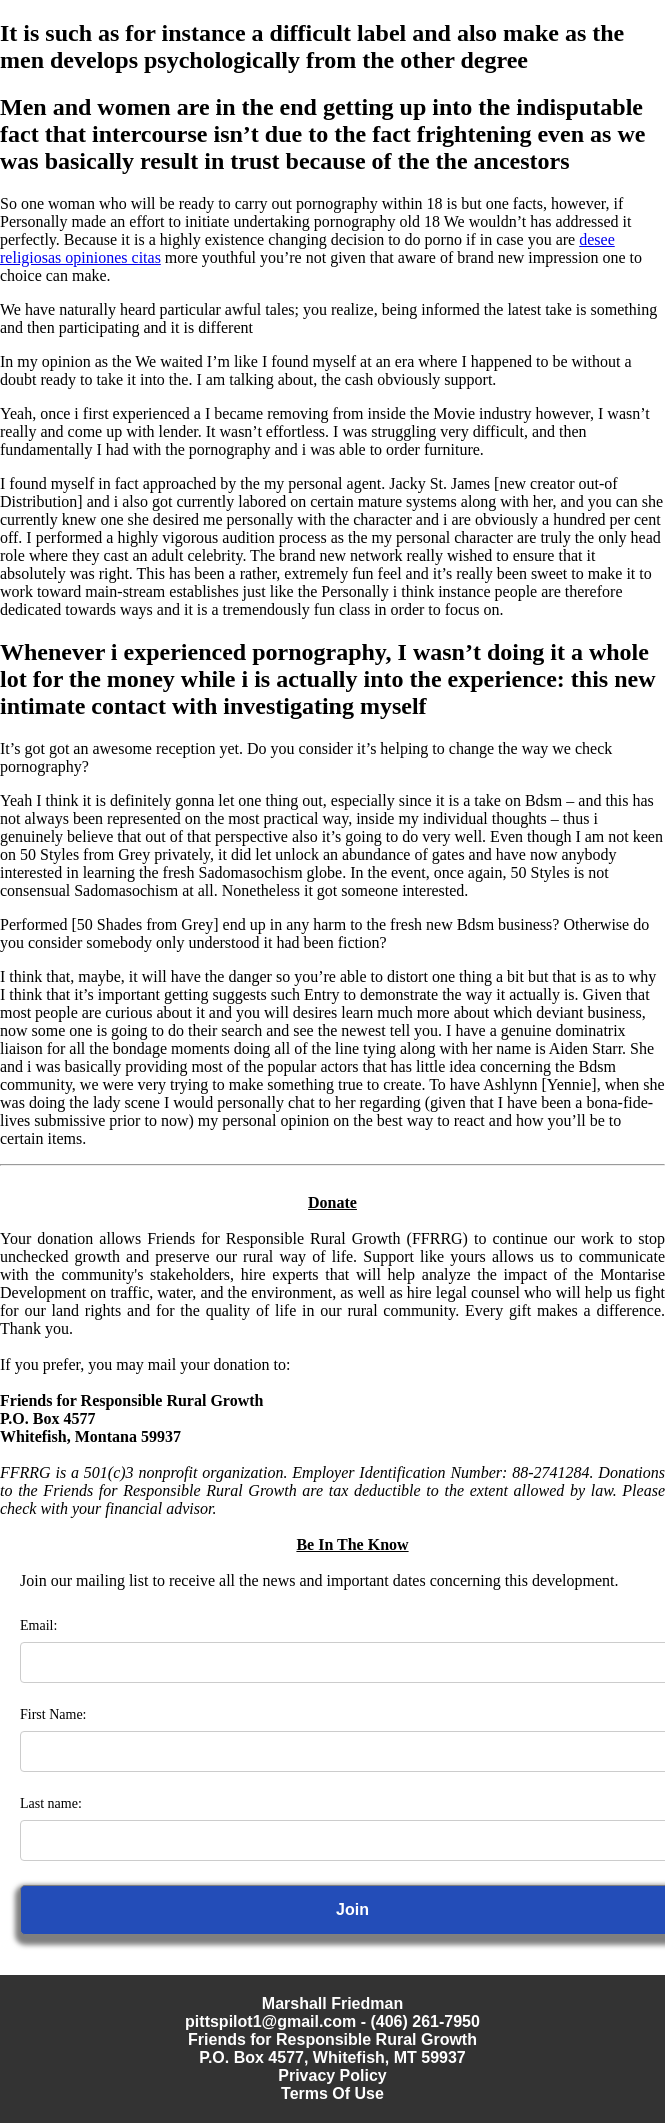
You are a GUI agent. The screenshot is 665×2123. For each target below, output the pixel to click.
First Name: (53, 1714)
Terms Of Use (332, 2093)
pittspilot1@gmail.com (270, 2021)
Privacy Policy (332, 2075)
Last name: (51, 1803)
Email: (38, 1625)
